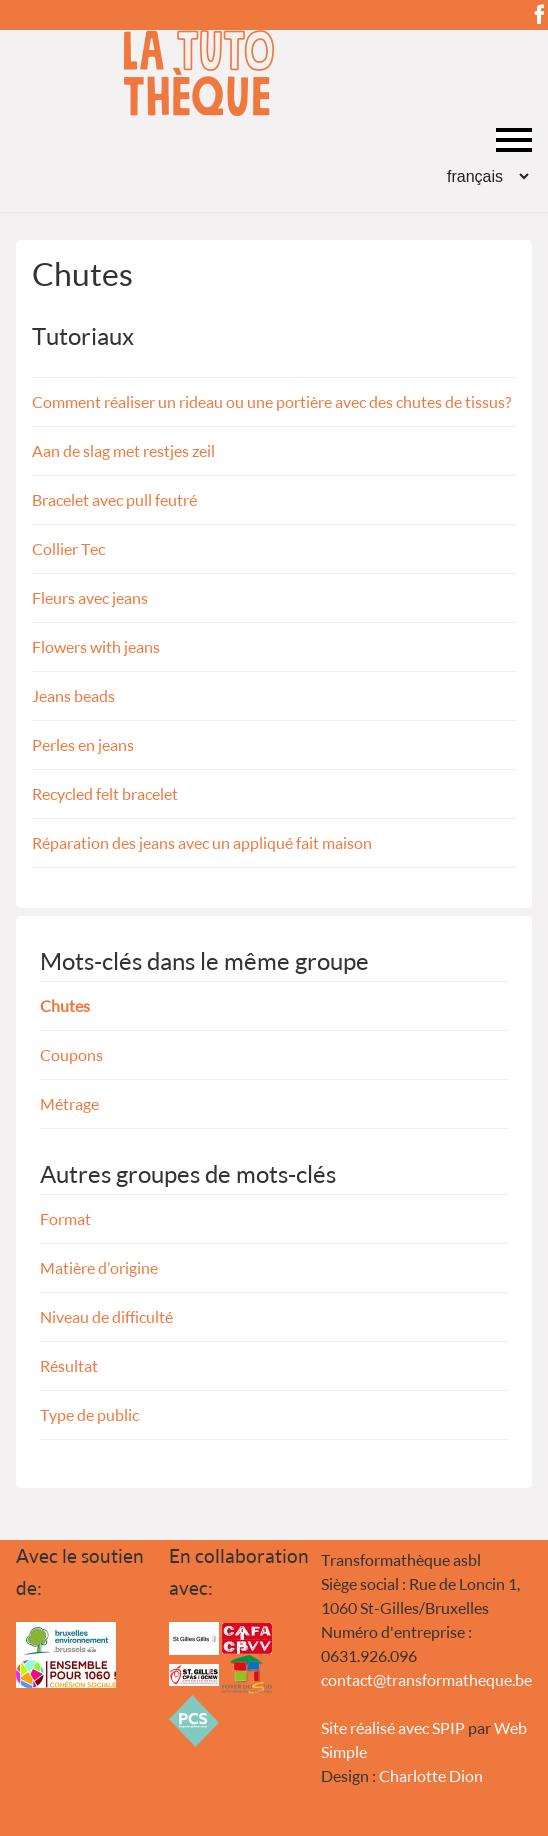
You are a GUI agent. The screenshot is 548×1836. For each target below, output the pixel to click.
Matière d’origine (99, 1267)
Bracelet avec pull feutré (114, 499)
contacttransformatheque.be (426, 1679)
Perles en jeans (83, 744)
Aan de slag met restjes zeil (123, 450)
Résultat (69, 1365)
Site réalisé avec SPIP (393, 1727)
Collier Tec (68, 548)
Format (65, 1218)
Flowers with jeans (96, 646)
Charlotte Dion (431, 1775)
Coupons (71, 1054)
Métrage (69, 1103)
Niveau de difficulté (106, 1316)
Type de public (89, 1414)
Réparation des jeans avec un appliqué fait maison (202, 842)
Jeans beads (73, 695)
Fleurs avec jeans (90, 597)
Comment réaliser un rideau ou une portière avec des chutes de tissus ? (271, 401)
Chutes (65, 1005)
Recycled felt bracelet (105, 793)
